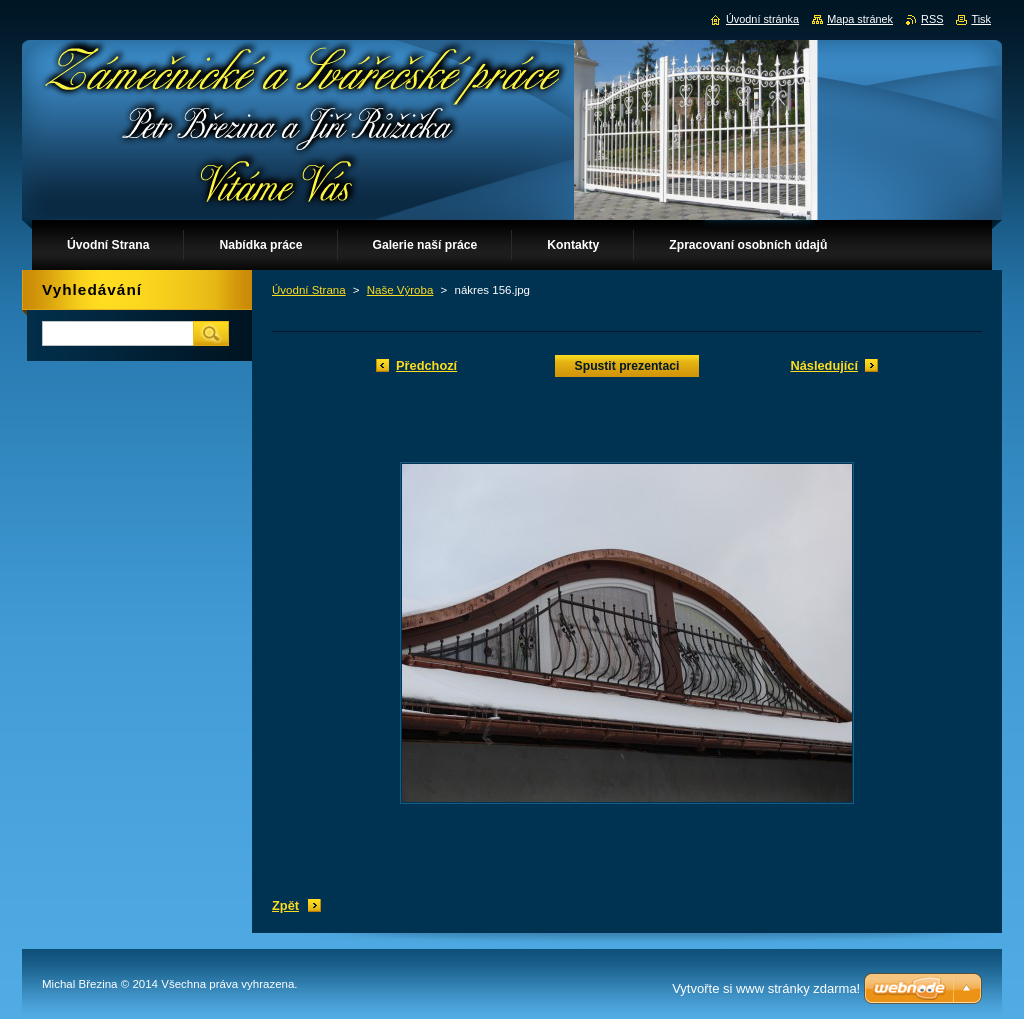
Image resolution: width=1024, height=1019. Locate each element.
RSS (932, 19)
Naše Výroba (400, 290)
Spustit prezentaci (627, 366)
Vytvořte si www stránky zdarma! (766, 988)
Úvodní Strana (309, 290)
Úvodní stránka (762, 19)
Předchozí (426, 365)
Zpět (285, 905)
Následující (824, 365)
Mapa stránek (860, 19)
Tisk (981, 19)
